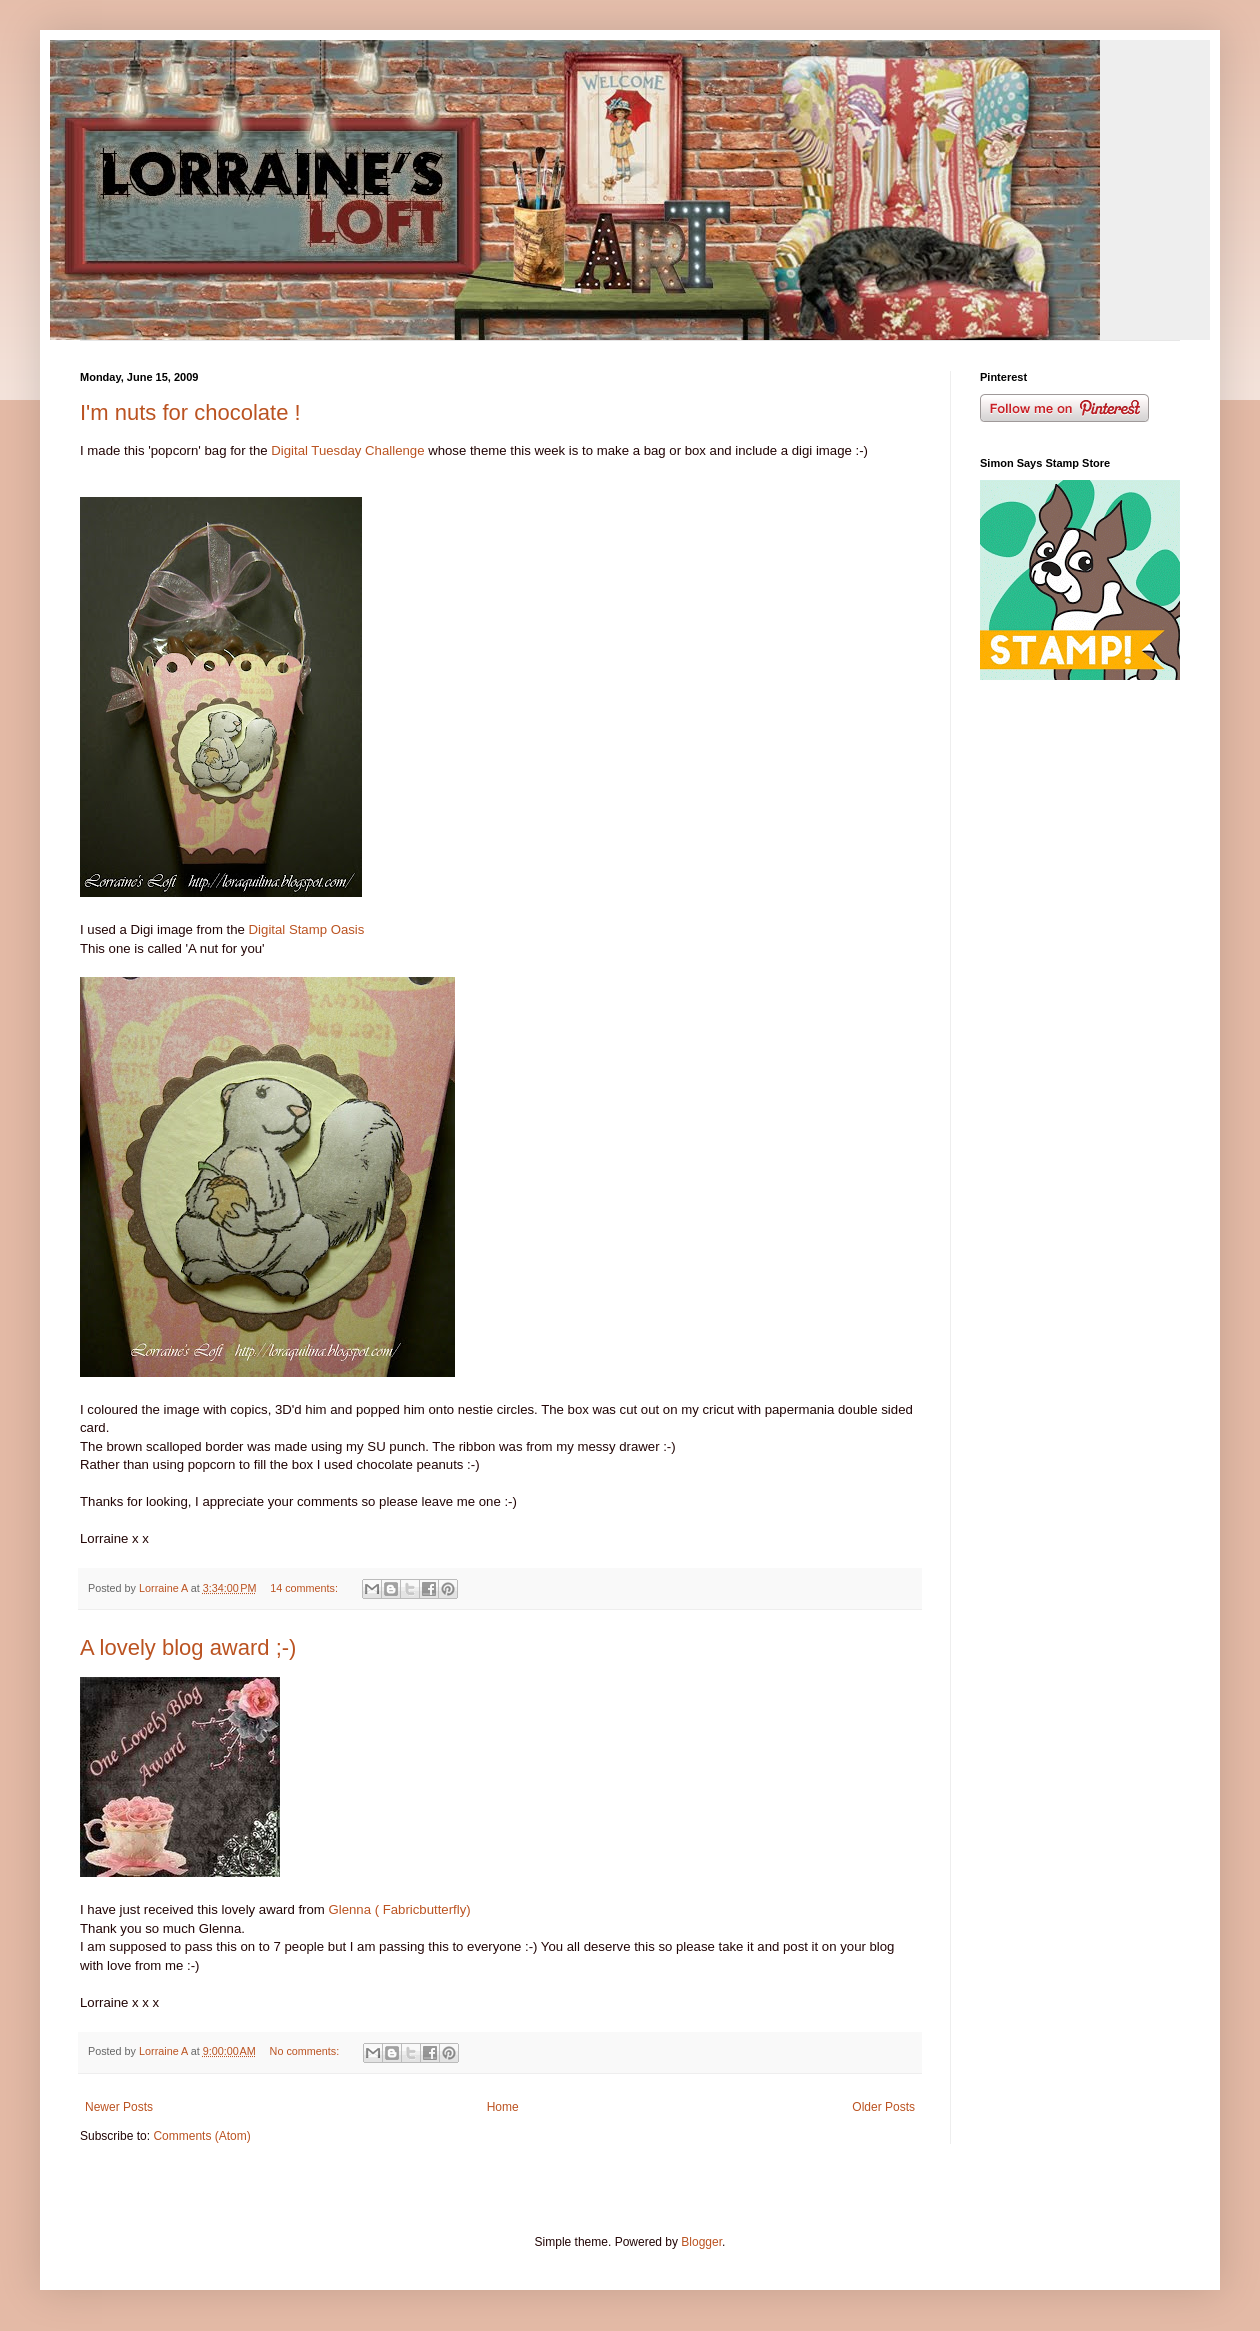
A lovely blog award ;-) (188, 1647)
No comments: (306, 2051)
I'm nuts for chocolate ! (190, 412)
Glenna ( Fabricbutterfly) (399, 1909)
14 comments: (305, 1588)
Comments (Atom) (201, 2136)
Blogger (701, 2242)
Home (503, 2107)
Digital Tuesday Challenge (347, 450)
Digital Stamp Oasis (307, 929)
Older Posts (883, 2107)
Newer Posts (119, 2107)
